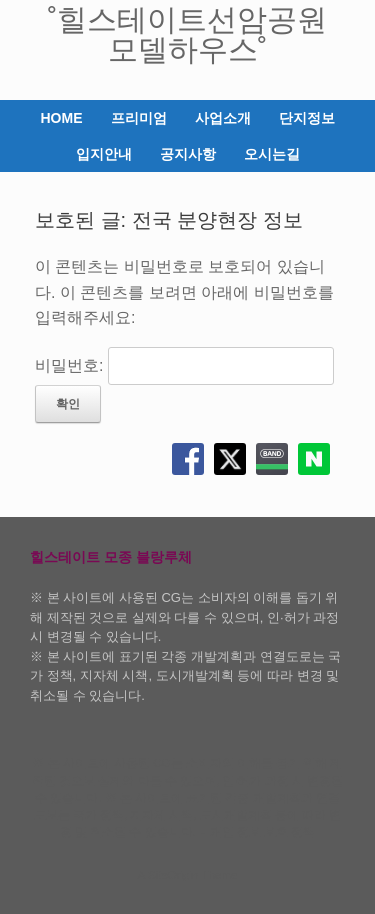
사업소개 (223, 118)
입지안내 (104, 154)
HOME (62, 118)
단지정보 (307, 118)
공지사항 (188, 154)
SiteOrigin (173, 875)
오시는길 (272, 154)
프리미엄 (139, 118)
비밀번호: (184, 365)
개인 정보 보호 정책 (263, 832)
